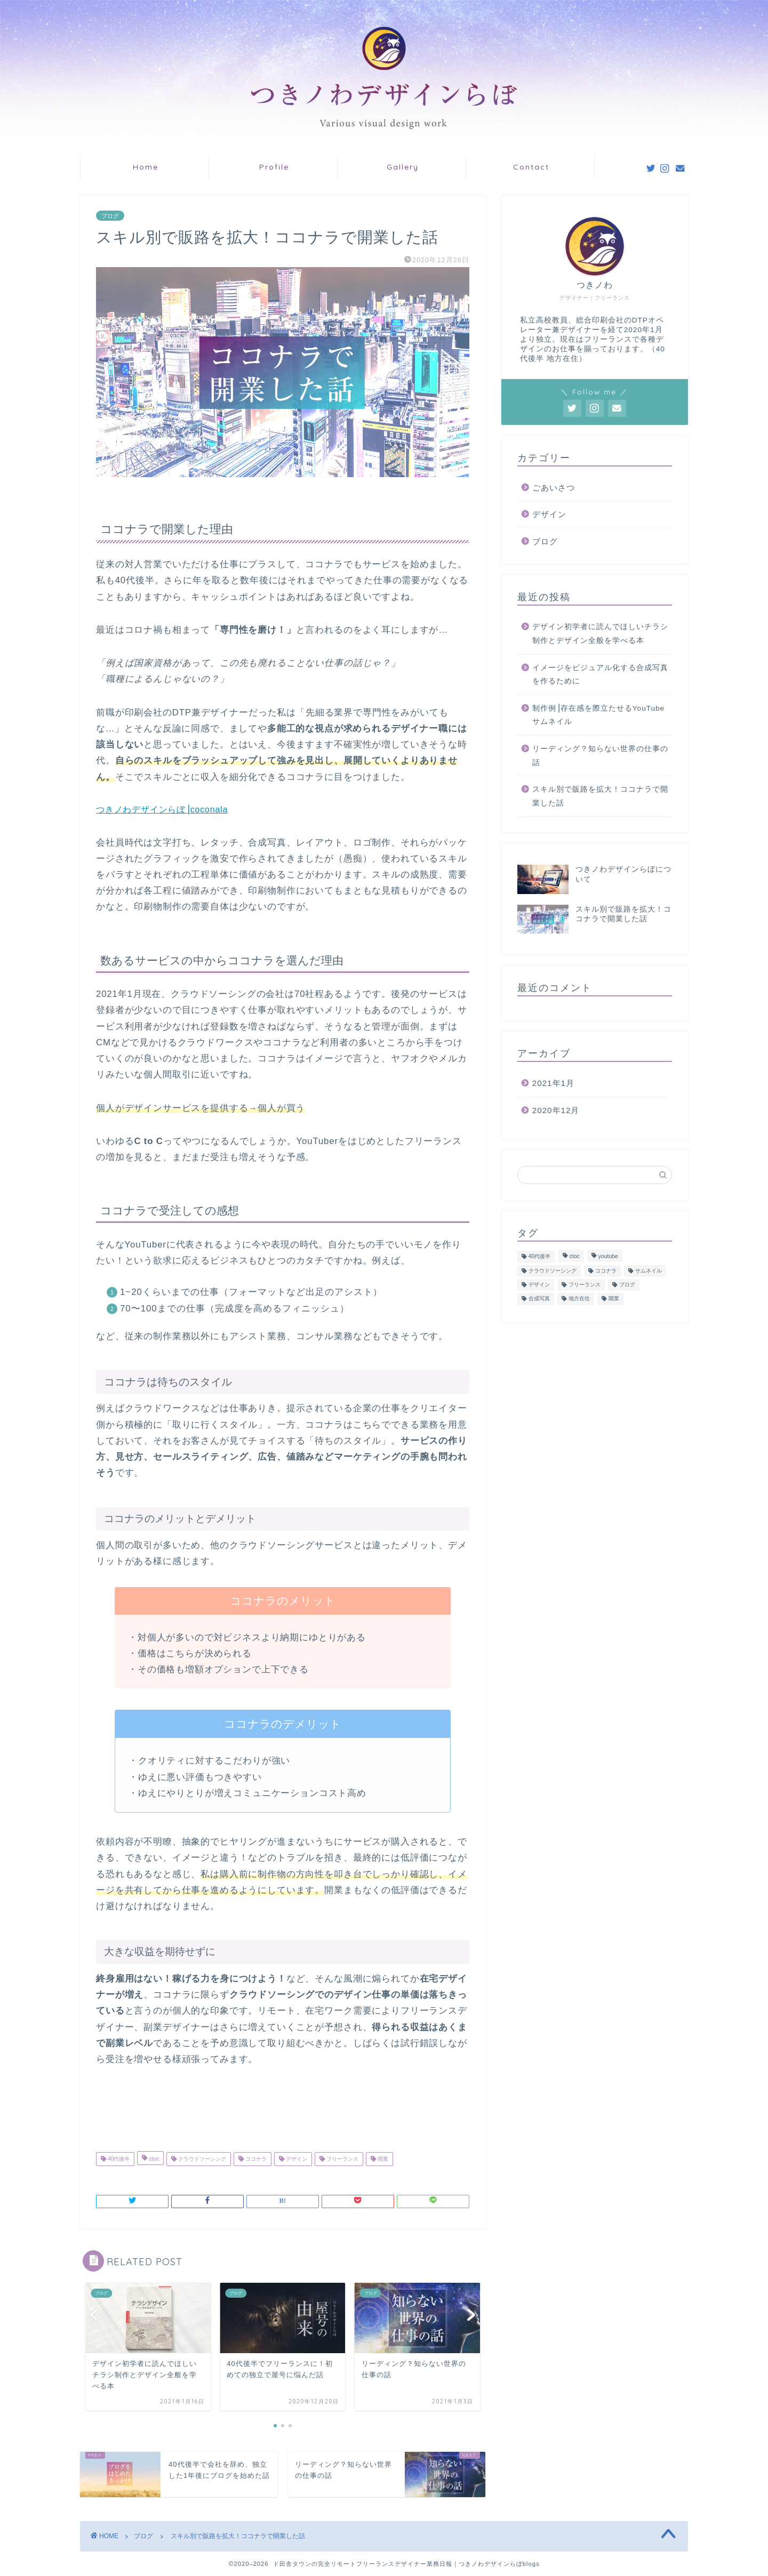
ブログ (110, 216)
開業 (382, 2159)
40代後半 (118, 2159)
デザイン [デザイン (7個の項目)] (539, 1284)
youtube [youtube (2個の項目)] (608, 1257)
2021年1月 (553, 1083)
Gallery (403, 167)
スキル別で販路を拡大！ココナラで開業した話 (600, 796)
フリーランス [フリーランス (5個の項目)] (585, 1284)
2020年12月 (556, 1110)
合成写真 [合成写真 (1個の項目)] (539, 1299)
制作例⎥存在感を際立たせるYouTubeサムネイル (598, 715)
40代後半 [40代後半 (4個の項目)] (540, 1257)
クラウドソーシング (201, 2159)
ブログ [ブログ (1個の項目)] (627, 1284)
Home (145, 167)
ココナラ (255, 2159)
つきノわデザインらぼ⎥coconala (162, 809)
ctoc (153, 2159)
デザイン (295, 2159)
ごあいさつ (553, 487)
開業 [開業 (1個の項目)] (614, 1299)
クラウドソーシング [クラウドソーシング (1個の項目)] (553, 1271)
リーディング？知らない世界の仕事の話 (600, 756)
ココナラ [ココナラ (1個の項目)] (606, 1271)
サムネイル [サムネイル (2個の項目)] (648, 1271)
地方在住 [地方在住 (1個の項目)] (579, 1299)
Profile (274, 167)
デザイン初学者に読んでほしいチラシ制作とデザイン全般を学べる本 (600, 634)
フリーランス (341, 2159)
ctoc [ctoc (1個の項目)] (575, 1257)
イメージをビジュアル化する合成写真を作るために (600, 675)
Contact (531, 167)
